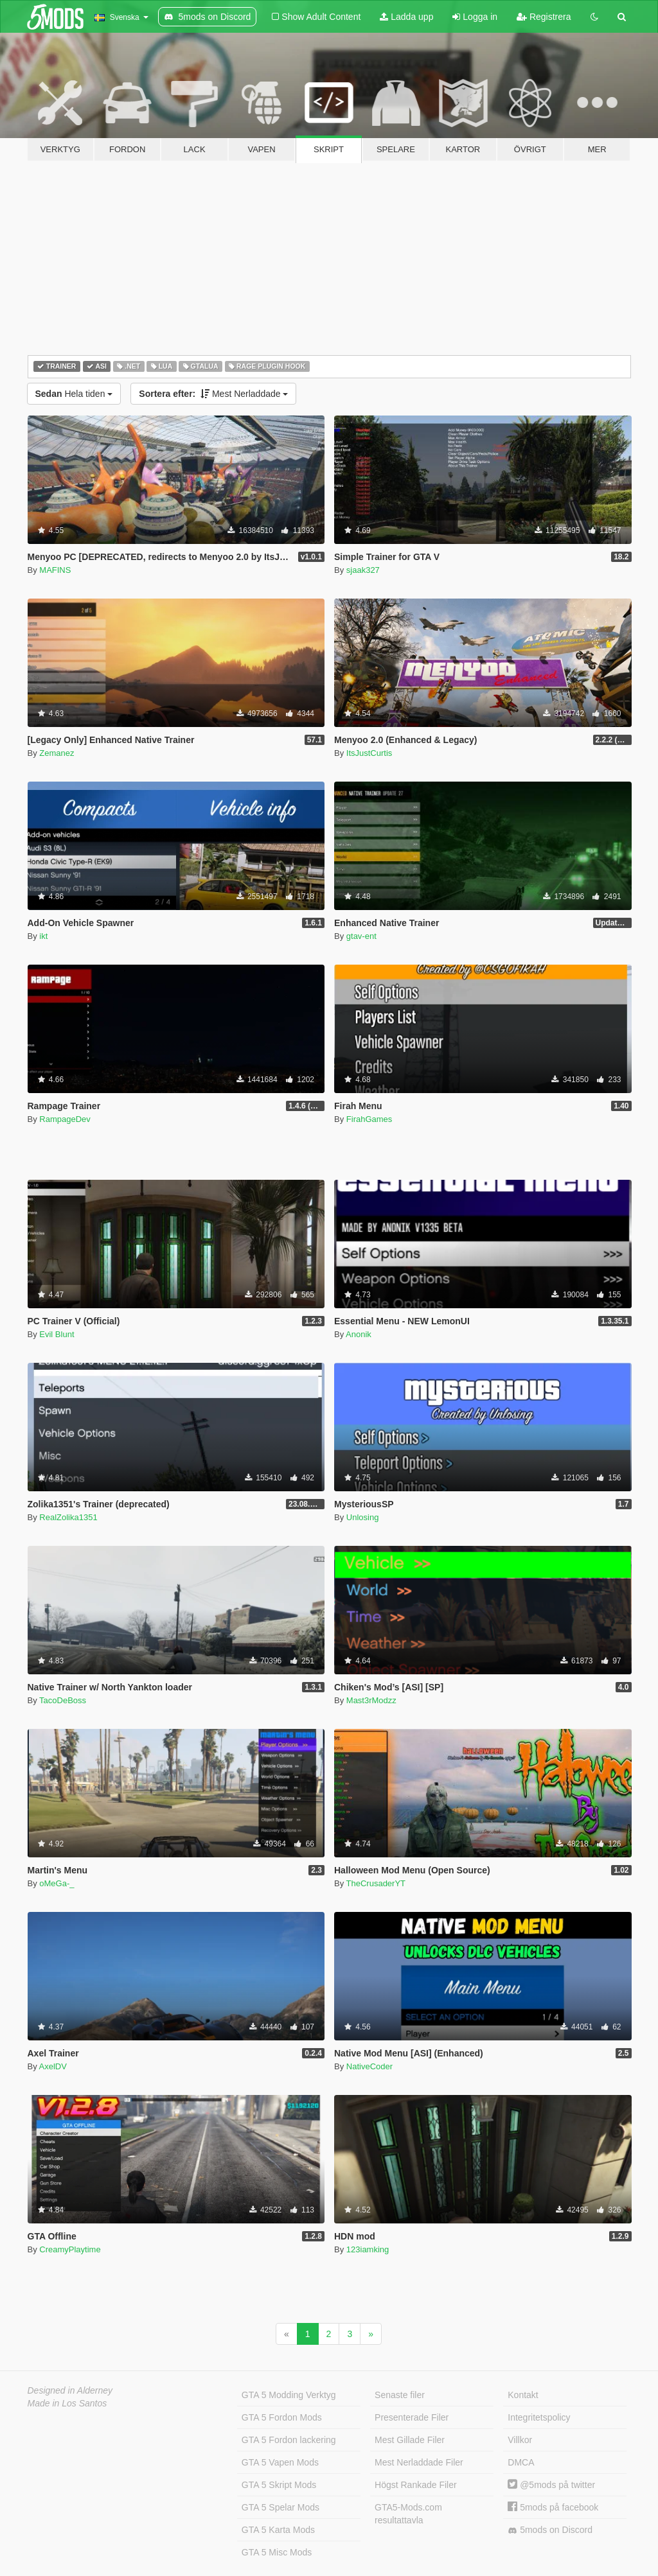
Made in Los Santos (67, 2403)
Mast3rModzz (371, 1700)
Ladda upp (406, 17)
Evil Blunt (56, 1334)
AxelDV (53, 2066)
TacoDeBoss (62, 1700)
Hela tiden (74, 394)
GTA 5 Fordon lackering (289, 2440)
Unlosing (362, 1517)
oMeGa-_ (56, 1883)
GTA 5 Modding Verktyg (289, 2395)
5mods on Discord (550, 2530)
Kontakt (523, 2395)
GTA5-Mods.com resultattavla (408, 2513)
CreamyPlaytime (69, 2249)
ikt (43, 936)
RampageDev (65, 1119)
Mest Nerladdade (213, 394)
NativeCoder (369, 2066)
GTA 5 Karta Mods (278, 2530)
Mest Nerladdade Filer (419, 2462)
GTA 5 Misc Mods (277, 2552)
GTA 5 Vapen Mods (280, 2462)
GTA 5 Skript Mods (279, 2485)
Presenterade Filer (412, 2417)
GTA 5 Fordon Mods (282, 2417)
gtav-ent (361, 936)
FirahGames (369, 1119)
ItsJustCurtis (369, 753)
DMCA (521, 2462)
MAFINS (55, 570)
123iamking (367, 2249)
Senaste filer (400, 2395)
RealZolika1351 (68, 1517)
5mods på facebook (553, 2507)
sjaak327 (363, 570)
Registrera (544, 17)
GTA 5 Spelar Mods (280, 2507)
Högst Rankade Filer (416, 2485)
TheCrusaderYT (375, 1883)
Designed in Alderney (70, 2390)
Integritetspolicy (539, 2417)
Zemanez (56, 753)
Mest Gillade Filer (410, 2440)
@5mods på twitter (551, 2485)
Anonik (358, 1334)
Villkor (520, 2440)
